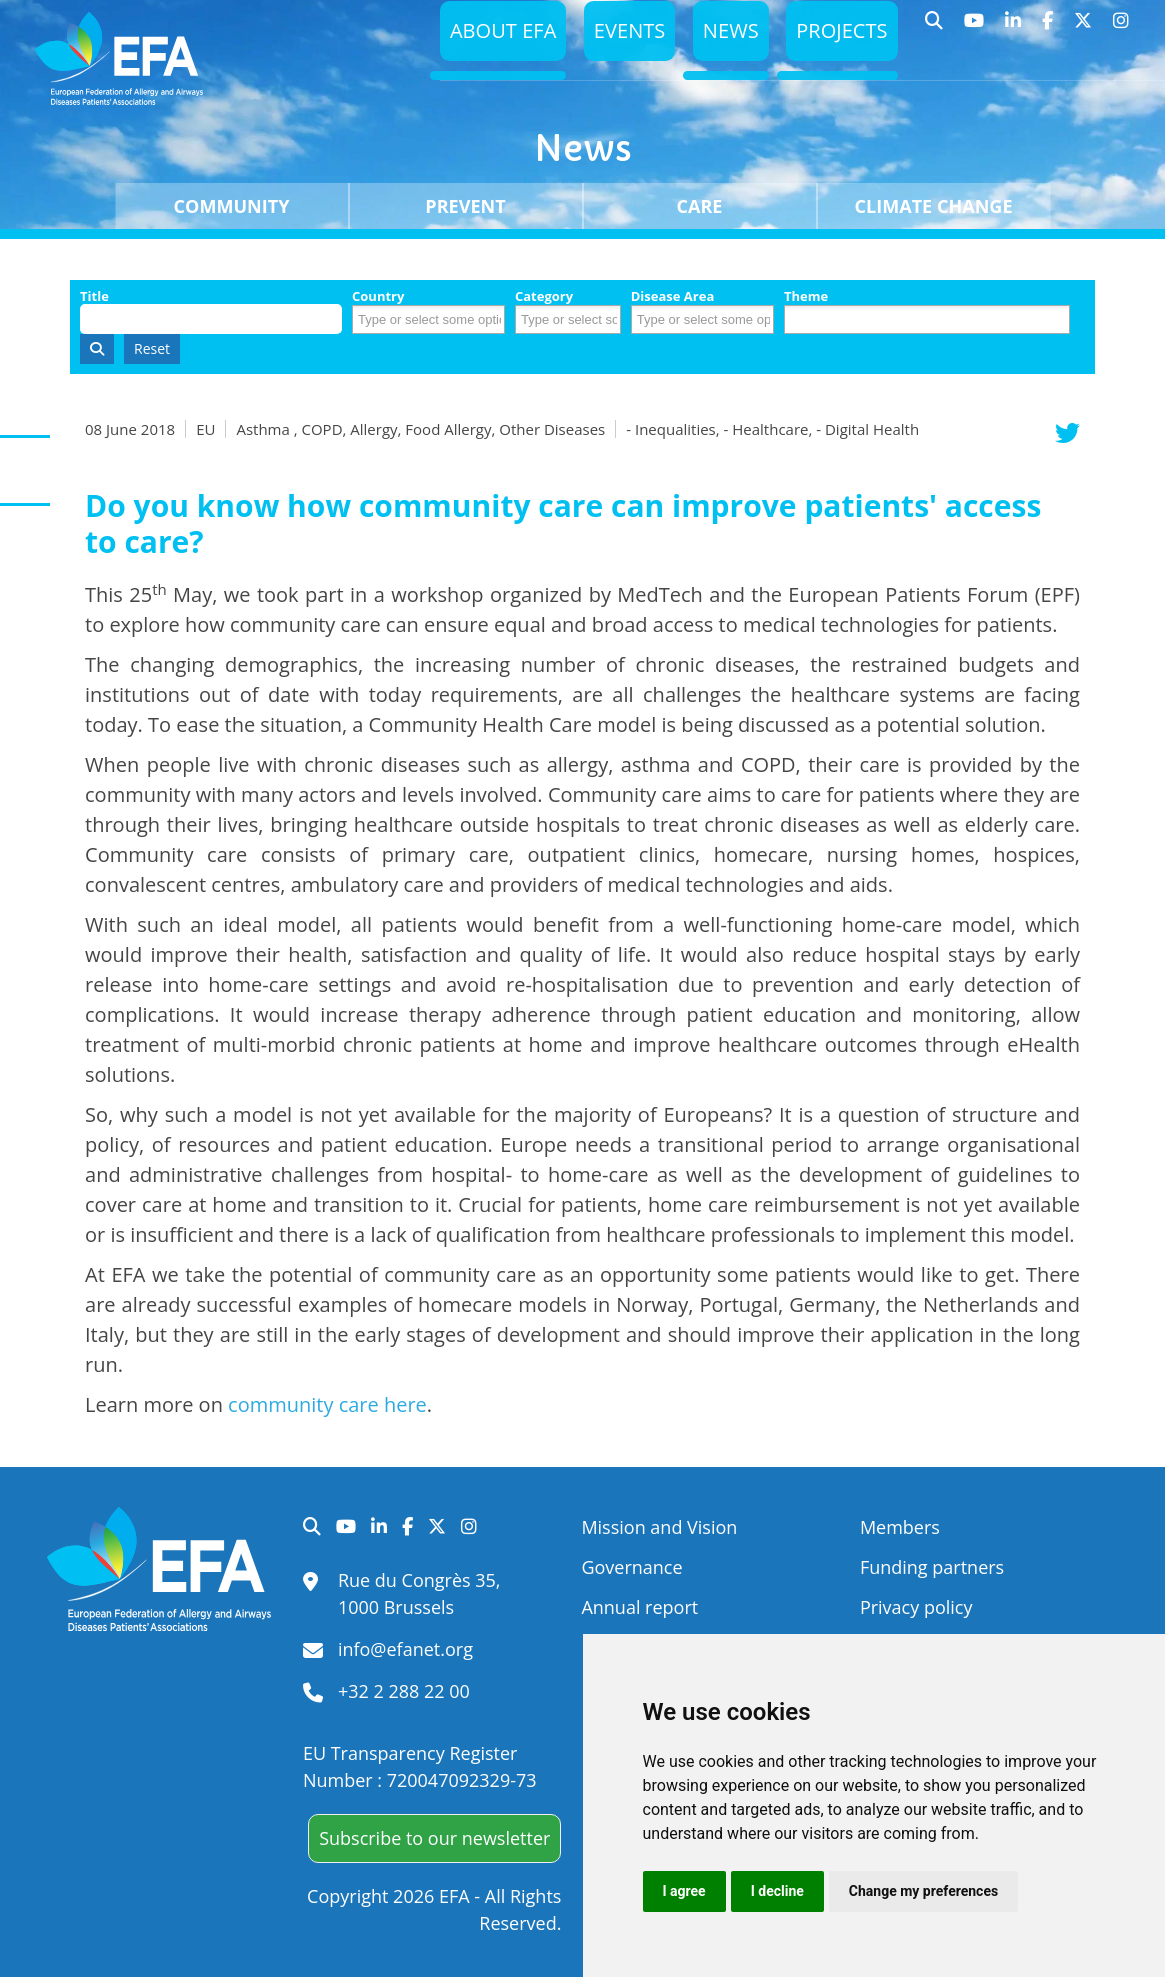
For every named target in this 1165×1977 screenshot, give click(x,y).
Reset (152, 348)
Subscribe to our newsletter (434, 1838)
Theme (806, 296)
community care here (327, 1404)
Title (94, 296)
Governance (631, 1567)
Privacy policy (916, 1607)
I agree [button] (684, 1891)
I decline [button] (777, 1891)
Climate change (934, 206)
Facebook (1048, 30)
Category (544, 296)
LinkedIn (1013, 30)
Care (700, 206)
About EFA (489, 35)
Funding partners (932, 1567)
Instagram (1121, 30)
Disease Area (673, 296)
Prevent (465, 206)
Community (232, 206)
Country (378, 296)
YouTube (974, 30)
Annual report (639, 1607)
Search (934, 30)
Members (900, 1527)
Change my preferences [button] (923, 1891)
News (724, 35)
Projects (839, 35)
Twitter (1083, 30)
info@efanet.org (405, 1649)
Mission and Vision (659, 1527)
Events (619, 35)
